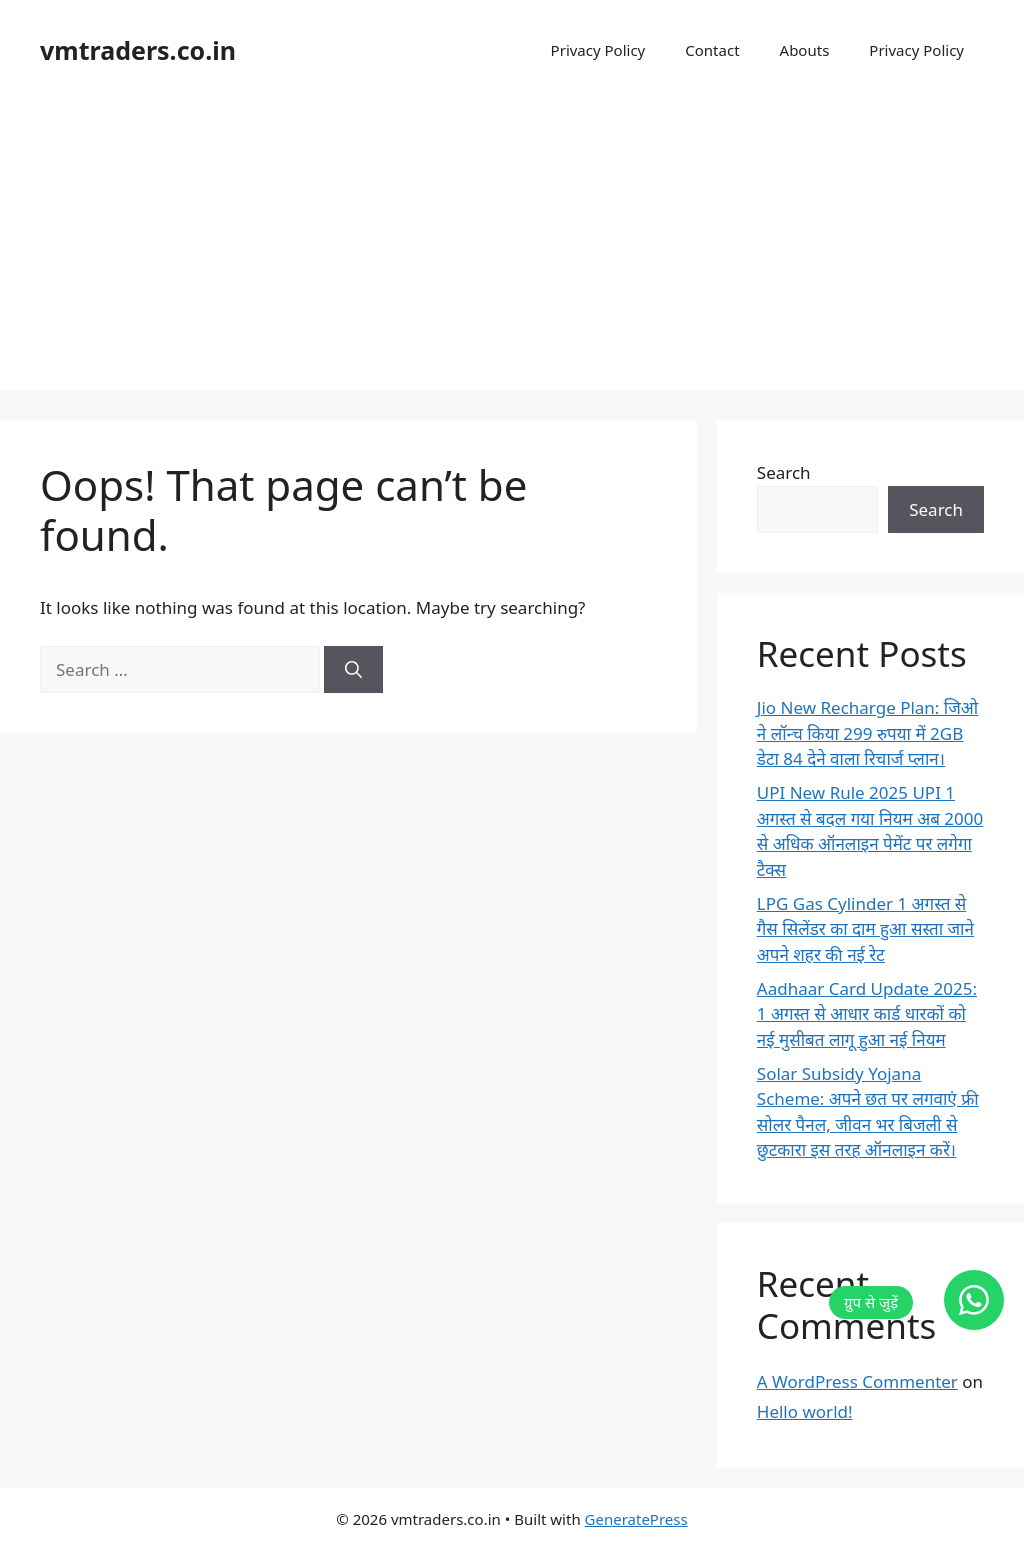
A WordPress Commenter (857, 1381)
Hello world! (805, 1411)
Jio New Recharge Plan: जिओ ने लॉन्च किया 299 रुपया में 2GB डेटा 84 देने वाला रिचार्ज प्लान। (867, 733)
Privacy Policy (598, 50)
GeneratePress (636, 1519)
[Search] (353, 670)
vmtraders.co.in (138, 50)
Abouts (805, 50)
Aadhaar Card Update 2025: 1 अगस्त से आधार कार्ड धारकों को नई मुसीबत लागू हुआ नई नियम (867, 1014)
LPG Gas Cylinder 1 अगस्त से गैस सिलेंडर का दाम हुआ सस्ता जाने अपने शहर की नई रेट (865, 929)
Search (784, 472)
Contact (712, 50)
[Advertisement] (512, 250)
